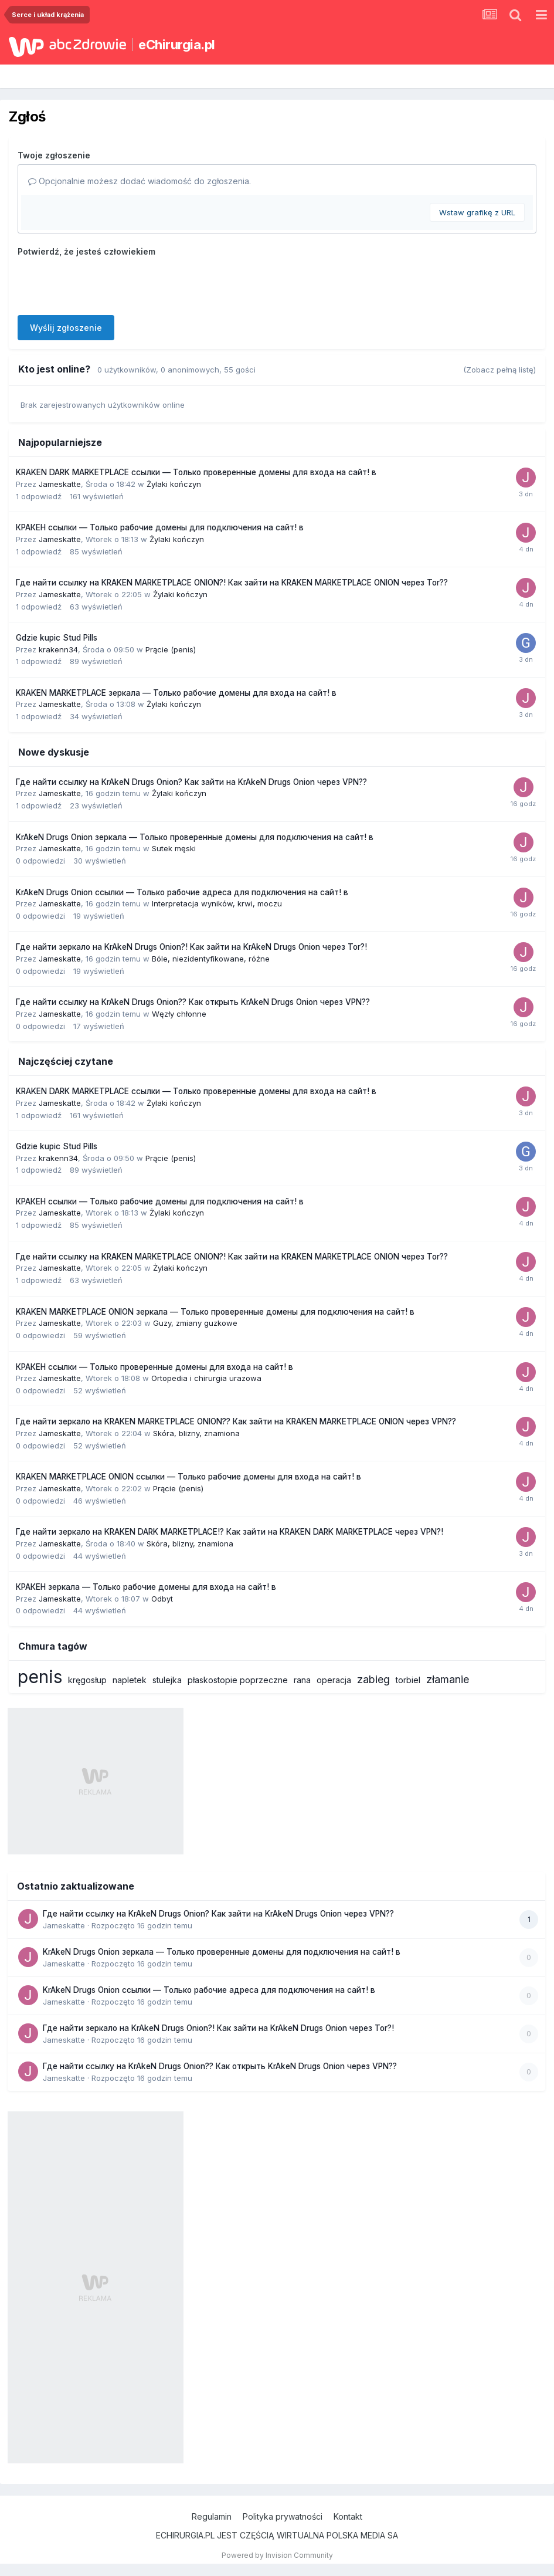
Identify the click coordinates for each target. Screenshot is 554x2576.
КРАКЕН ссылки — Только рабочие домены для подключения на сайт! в (160, 527)
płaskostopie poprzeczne (238, 1680)
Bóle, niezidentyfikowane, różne (211, 958)
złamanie (447, 1679)
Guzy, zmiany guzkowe (195, 1323)
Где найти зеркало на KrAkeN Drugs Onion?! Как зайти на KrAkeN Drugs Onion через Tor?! (191, 947)
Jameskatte (60, 484)
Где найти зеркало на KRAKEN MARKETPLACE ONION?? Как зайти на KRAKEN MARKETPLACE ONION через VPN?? (236, 1421)
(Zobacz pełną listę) (499, 369)
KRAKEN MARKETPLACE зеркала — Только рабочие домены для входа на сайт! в (176, 693)
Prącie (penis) (170, 649)
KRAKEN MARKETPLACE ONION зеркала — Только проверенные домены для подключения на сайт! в (215, 1311)
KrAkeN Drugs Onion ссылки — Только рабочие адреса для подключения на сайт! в (182, 892)
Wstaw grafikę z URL (477, 212)
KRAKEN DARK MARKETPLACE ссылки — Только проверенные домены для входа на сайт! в (196, 472)
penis (40, 1676)
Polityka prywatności (282, 2516)
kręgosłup (87, 1680)
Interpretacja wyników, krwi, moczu (217, 903)
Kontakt (348, 2516)
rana (302, 1680)
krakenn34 (58, 649)
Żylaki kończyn (174, 484)
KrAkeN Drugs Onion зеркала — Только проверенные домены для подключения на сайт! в (194, 837)
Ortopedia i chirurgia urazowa (206, 1378)
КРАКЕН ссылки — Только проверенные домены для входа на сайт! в (154, 1367)
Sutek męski (174, 848)
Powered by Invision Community (277, 2555)
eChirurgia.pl (176, 44)
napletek (130, 1680)
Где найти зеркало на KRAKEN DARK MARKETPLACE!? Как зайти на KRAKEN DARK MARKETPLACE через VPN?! (229, 1531)
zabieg (373, 1679)
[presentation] (107, 283)
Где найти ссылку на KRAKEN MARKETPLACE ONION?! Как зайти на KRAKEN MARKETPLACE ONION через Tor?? (232, 582)
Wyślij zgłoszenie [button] (66, 328)
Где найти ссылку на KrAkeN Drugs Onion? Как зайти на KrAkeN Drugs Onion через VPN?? (191, 782)
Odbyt (162, 1598)
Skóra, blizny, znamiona (196, 1433)
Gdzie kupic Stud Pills (56, 637)
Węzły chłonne (179, 1013)
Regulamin (212, 2516)
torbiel (408, 1680)
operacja (334, 1680)
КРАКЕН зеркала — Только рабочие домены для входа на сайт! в (146, 1587)
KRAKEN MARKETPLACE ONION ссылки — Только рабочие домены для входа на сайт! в (188, 1476)
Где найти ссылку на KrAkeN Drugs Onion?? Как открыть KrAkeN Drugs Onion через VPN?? (193, 1002)
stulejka (167, 1680)
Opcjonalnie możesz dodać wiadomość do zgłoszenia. (139, 181)
